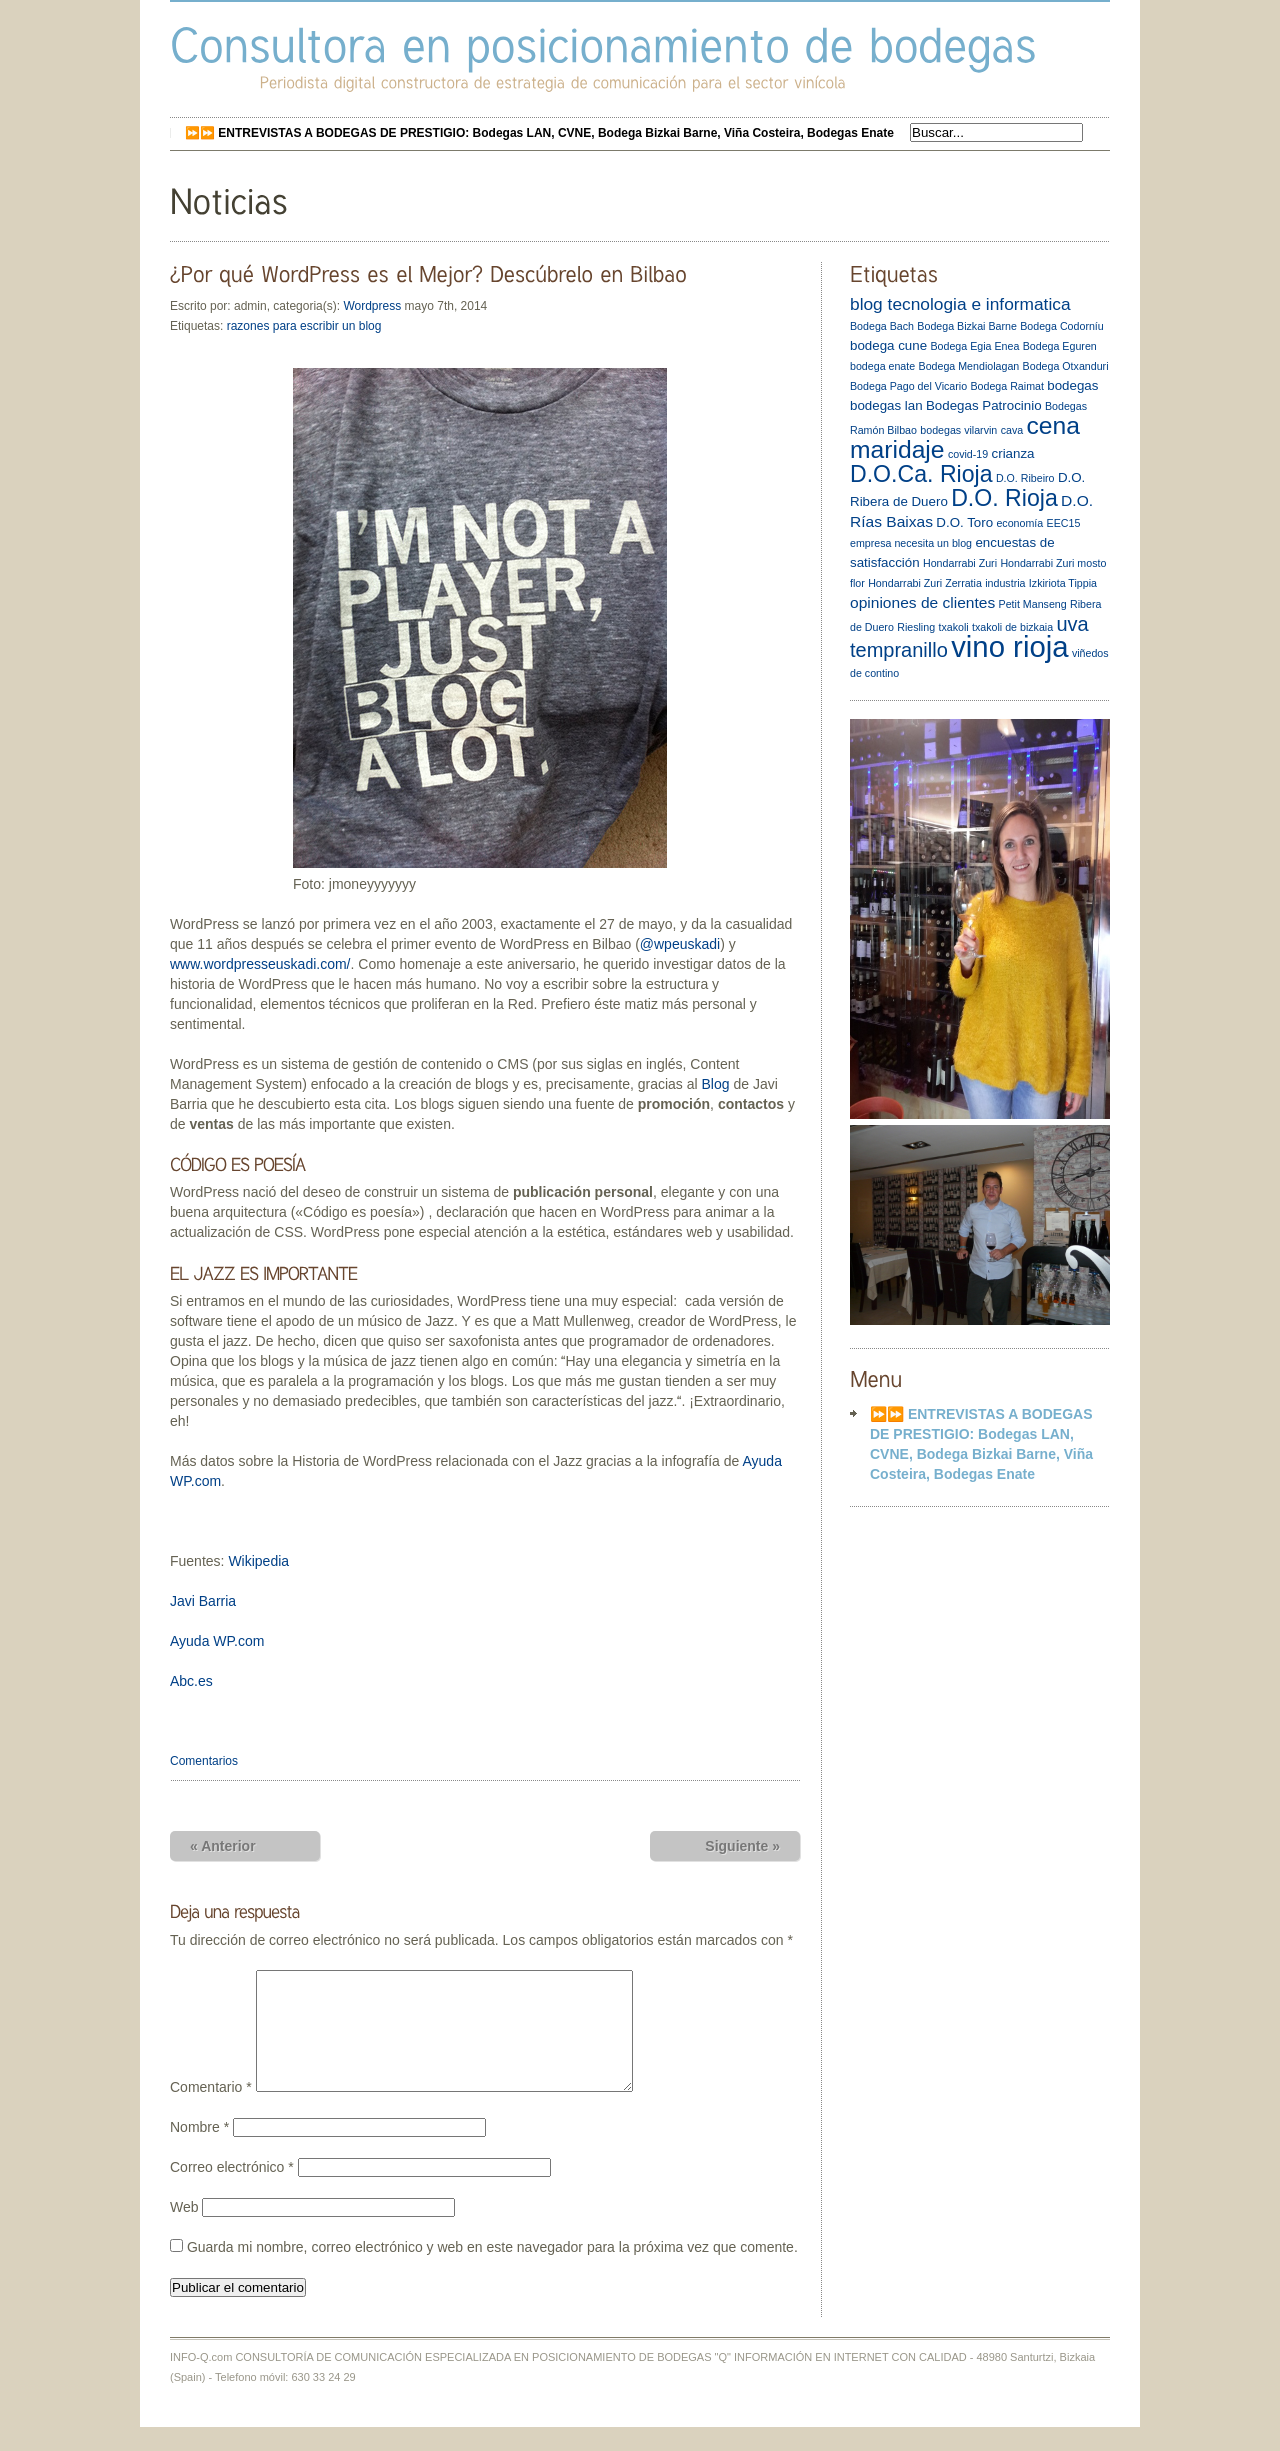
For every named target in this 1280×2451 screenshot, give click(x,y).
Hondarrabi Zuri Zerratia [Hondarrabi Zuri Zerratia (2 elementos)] (925, 583)
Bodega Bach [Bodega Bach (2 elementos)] (882, 326)
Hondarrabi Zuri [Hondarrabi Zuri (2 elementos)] (960, 563)
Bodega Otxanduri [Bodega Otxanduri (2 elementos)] (1066, 366)
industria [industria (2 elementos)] (1005, 583)
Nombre (199, 2151)
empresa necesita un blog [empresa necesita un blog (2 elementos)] (911, 543)
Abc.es (191, 1681)
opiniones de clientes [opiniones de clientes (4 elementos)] (922, 602)
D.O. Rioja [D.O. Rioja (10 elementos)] (1004, 498)
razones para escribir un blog (304, 326)
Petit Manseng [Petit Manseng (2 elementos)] (1033, 604)
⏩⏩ (539, 133)
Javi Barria (203, 1601)
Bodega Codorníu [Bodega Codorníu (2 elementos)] (1062, 326)
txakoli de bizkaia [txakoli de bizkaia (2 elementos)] (1012, 627)
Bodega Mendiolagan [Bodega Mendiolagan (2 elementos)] (969, 366)
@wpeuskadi (680, 944)
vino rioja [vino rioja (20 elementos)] (1009, 646)
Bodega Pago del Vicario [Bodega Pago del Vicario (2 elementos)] (908, 386)
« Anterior (223, 1846)
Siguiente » (742, 1846)
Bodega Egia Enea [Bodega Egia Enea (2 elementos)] (974, 346)
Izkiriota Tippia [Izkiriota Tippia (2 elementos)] (1063, 583)
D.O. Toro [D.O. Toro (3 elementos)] (964, 522)
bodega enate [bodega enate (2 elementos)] (882, 366)
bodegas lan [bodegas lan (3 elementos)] (886, 405)
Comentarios (204, 1761)
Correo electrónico (232, 2191)
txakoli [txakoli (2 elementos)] (953, 627)
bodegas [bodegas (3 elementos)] (1072, 385)
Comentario (211, 2111)
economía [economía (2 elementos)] (1019, 523)
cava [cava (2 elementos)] (1012, 430)
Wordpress (372, 306)
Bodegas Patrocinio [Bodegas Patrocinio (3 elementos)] (984, 405)
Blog (716, 1084)
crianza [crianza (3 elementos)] (1013, 453)
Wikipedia (258, 1561)
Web (184, 2231)
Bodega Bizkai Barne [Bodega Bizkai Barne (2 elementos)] (967, 326)
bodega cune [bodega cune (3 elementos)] (888, 345)
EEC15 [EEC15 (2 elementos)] (1064, 523)
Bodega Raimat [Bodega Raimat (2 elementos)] (1006, 386)
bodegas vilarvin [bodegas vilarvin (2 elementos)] (958, 430)
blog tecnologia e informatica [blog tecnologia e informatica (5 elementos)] (960, 304)
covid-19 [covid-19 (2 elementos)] (968, 454)
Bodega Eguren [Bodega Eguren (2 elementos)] (1060, 346)
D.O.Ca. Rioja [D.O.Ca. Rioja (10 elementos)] (921, 474)
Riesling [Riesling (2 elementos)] (916, 627)
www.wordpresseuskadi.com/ (260, 964)
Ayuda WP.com (217, 1641)
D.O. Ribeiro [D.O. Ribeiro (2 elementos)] (1025, 478)
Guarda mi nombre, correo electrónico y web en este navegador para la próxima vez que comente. (492, 2271)
